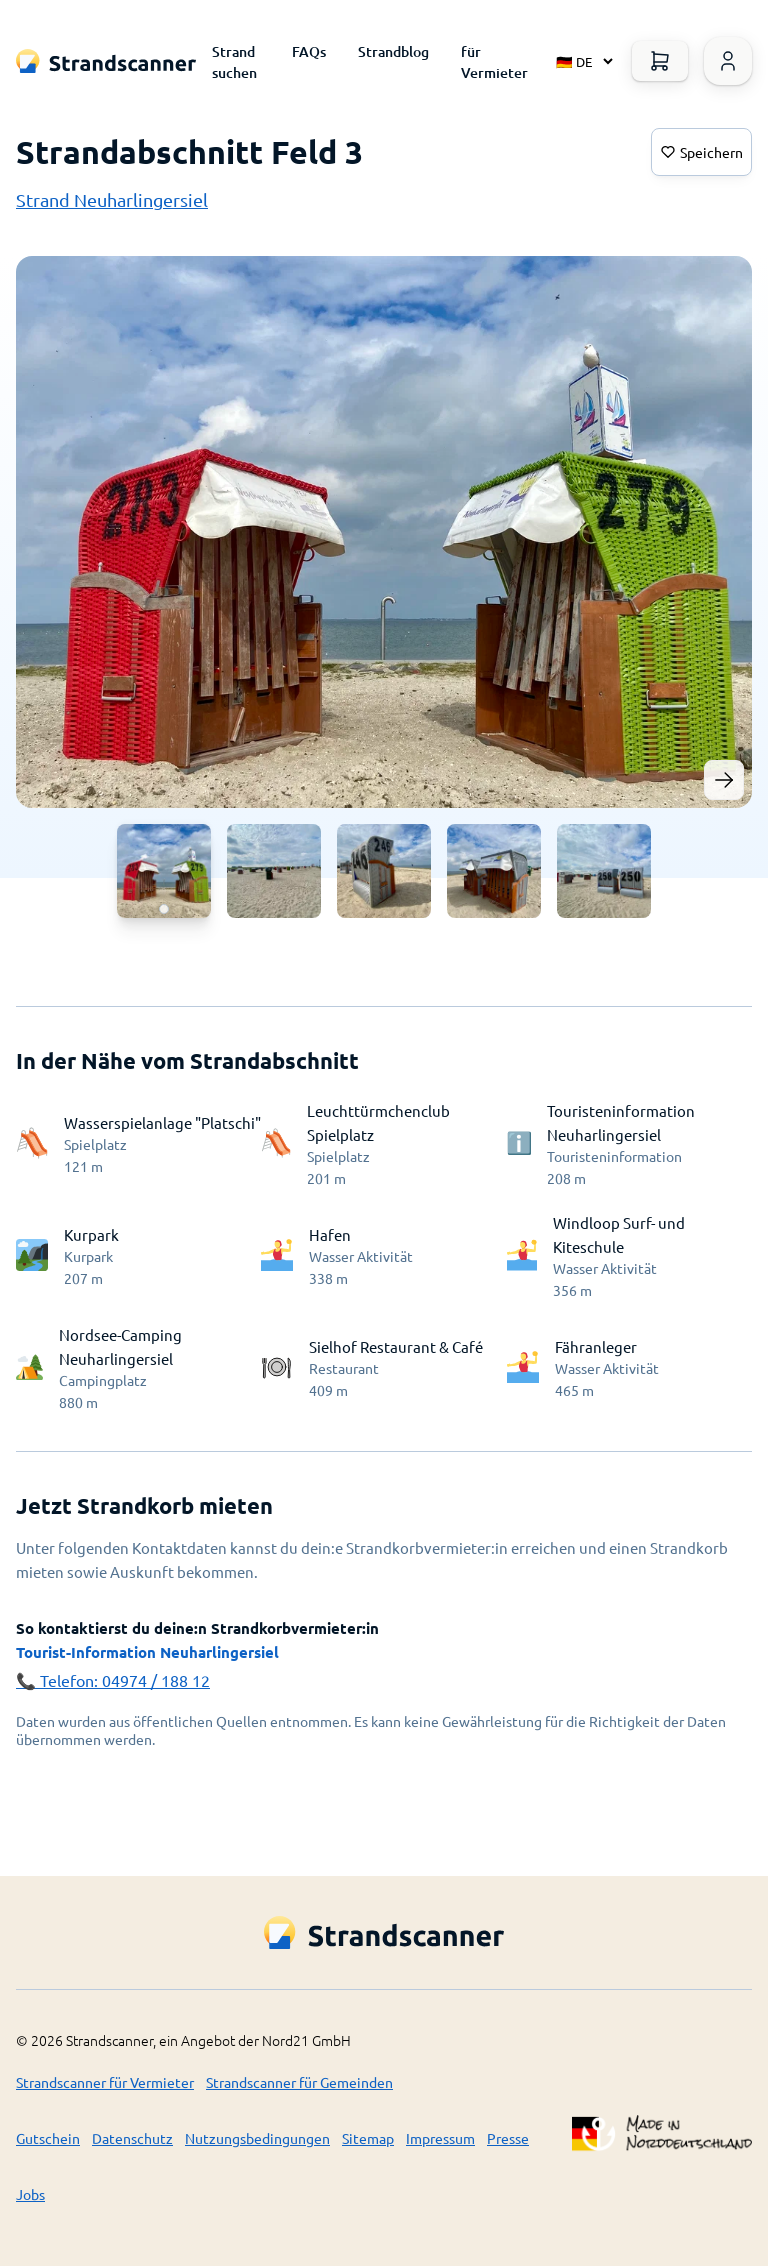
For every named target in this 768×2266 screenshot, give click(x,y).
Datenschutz (132, 2138)
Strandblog (393, 51)
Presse (508, 2138)
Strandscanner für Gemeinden (299, 2082)
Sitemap (368, 2138)
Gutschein (48, 2138)
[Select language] (580, 61)
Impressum (440, 2138)
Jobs (30, 2194)
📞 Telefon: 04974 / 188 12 (113, 1680)
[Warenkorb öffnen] (660, 61)
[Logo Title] (106, 61)
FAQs (309, 51)
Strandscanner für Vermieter (105, 2082)
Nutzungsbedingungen (257, 2138)
